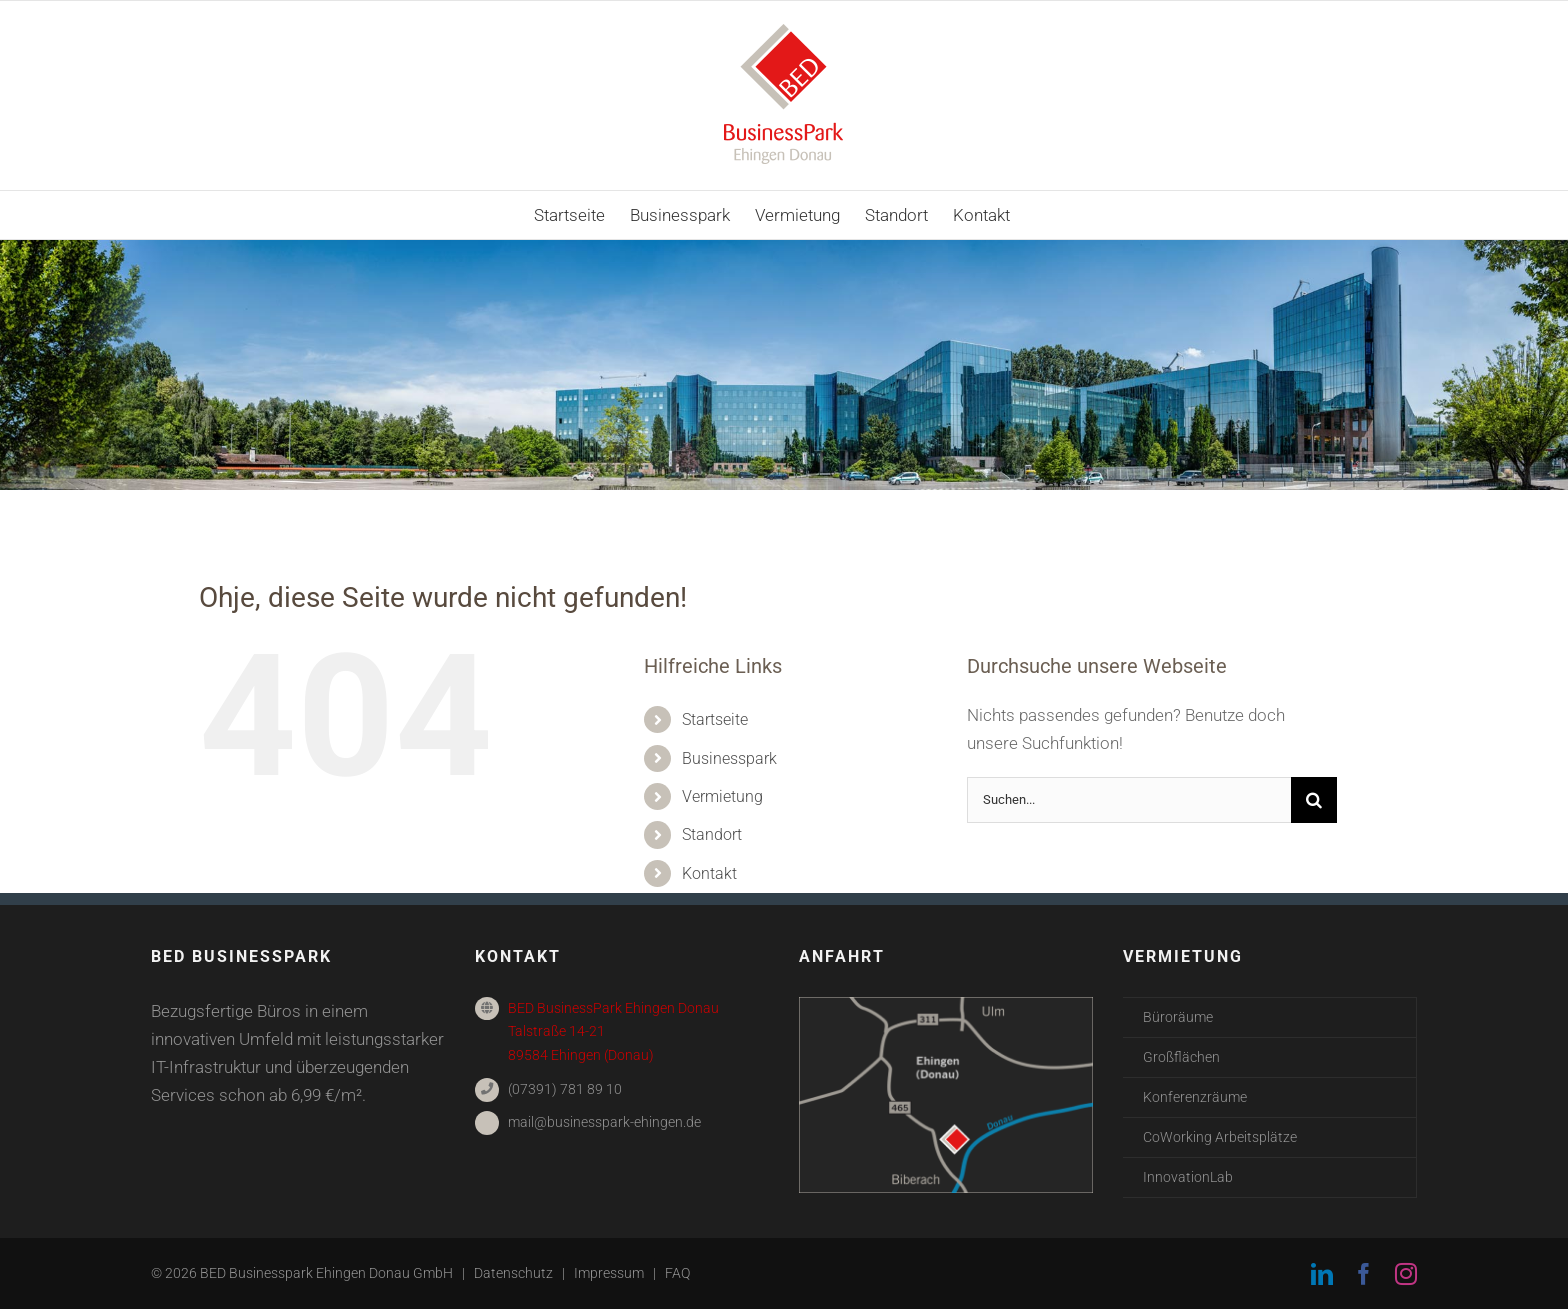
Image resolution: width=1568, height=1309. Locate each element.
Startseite (715, 719)
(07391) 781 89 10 (565, 1089)
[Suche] (1314, 800)
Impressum (609, 1273)
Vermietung (722, 796)
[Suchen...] (1129, 800)
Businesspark (729, 758)
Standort (712, 834)
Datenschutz (513, 1273)
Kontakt (709, 873)
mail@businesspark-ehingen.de (604, 1122)
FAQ (677, 1273)
